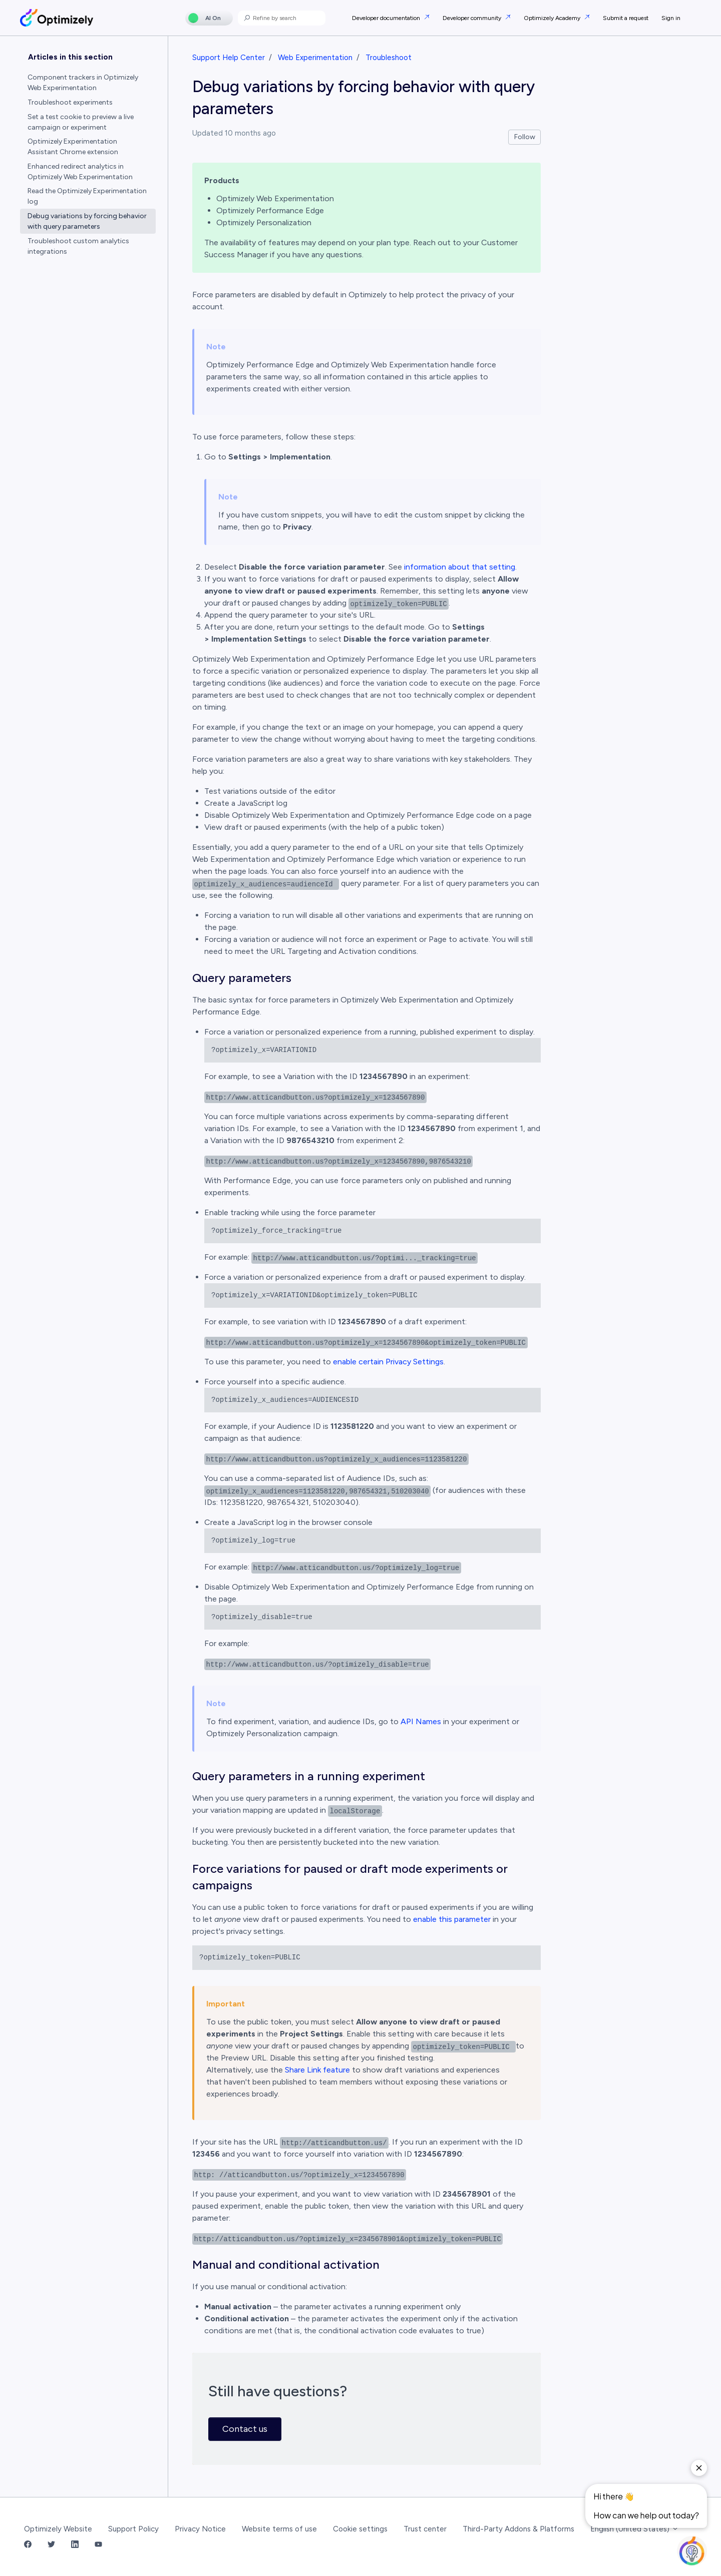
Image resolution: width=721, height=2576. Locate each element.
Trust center (425, 2528)
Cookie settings (360, 2528)
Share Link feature (317, 2070)
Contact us (244, 2428)
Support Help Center (228, 57)
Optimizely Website (58, 2528)
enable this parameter (452, 1919)
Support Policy (133, 2528)
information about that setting (458, 567)
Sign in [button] (670, 18)
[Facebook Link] (28, 2544)
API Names (421, 1721)
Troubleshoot (389, 57)
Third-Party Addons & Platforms (518, 2528)
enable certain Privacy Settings (388, 1361)
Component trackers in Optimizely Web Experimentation (83, 82)
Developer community (473, 18)
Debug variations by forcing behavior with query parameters (87, 221)
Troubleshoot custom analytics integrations (78, 246)
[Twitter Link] (51, 2544)
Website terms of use (279, 2528)
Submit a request (625, 18)
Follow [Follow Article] (524, 137)
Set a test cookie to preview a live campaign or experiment (81, 122)
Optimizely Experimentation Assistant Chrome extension (73, 146)
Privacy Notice (200, 2528)
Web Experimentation (315, 57)
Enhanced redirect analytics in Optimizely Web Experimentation (80, 171)
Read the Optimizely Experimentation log (87, 196)
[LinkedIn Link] (75, 2544)
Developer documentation (387, 18)
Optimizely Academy (553, 18)
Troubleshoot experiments (70, 102)
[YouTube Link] (98, 2544)
